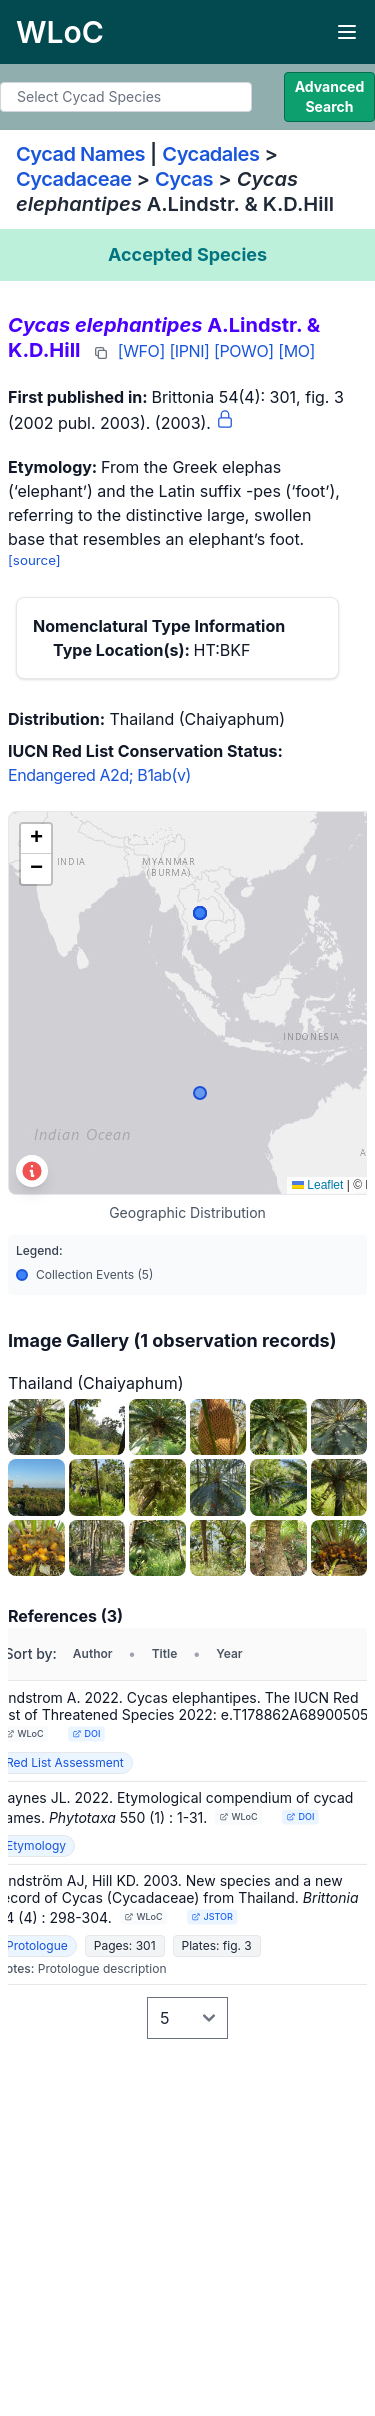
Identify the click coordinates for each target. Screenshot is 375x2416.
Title (165, 1653)
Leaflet (317, 1185)
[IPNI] (189, 351)
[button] (36, 839)
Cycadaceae (74, 179)
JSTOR (211, 1916)
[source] (34, 560)
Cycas (184, 179)
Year (229, 1653)
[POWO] (244, 351)
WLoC (25, 1733)
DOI (86, 1733)
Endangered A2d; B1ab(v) (99, 775)
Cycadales (210, 154)
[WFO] (141, 351)
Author (93, 1653)
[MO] (296, 351)
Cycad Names (80, 154)
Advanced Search (330, 96)
